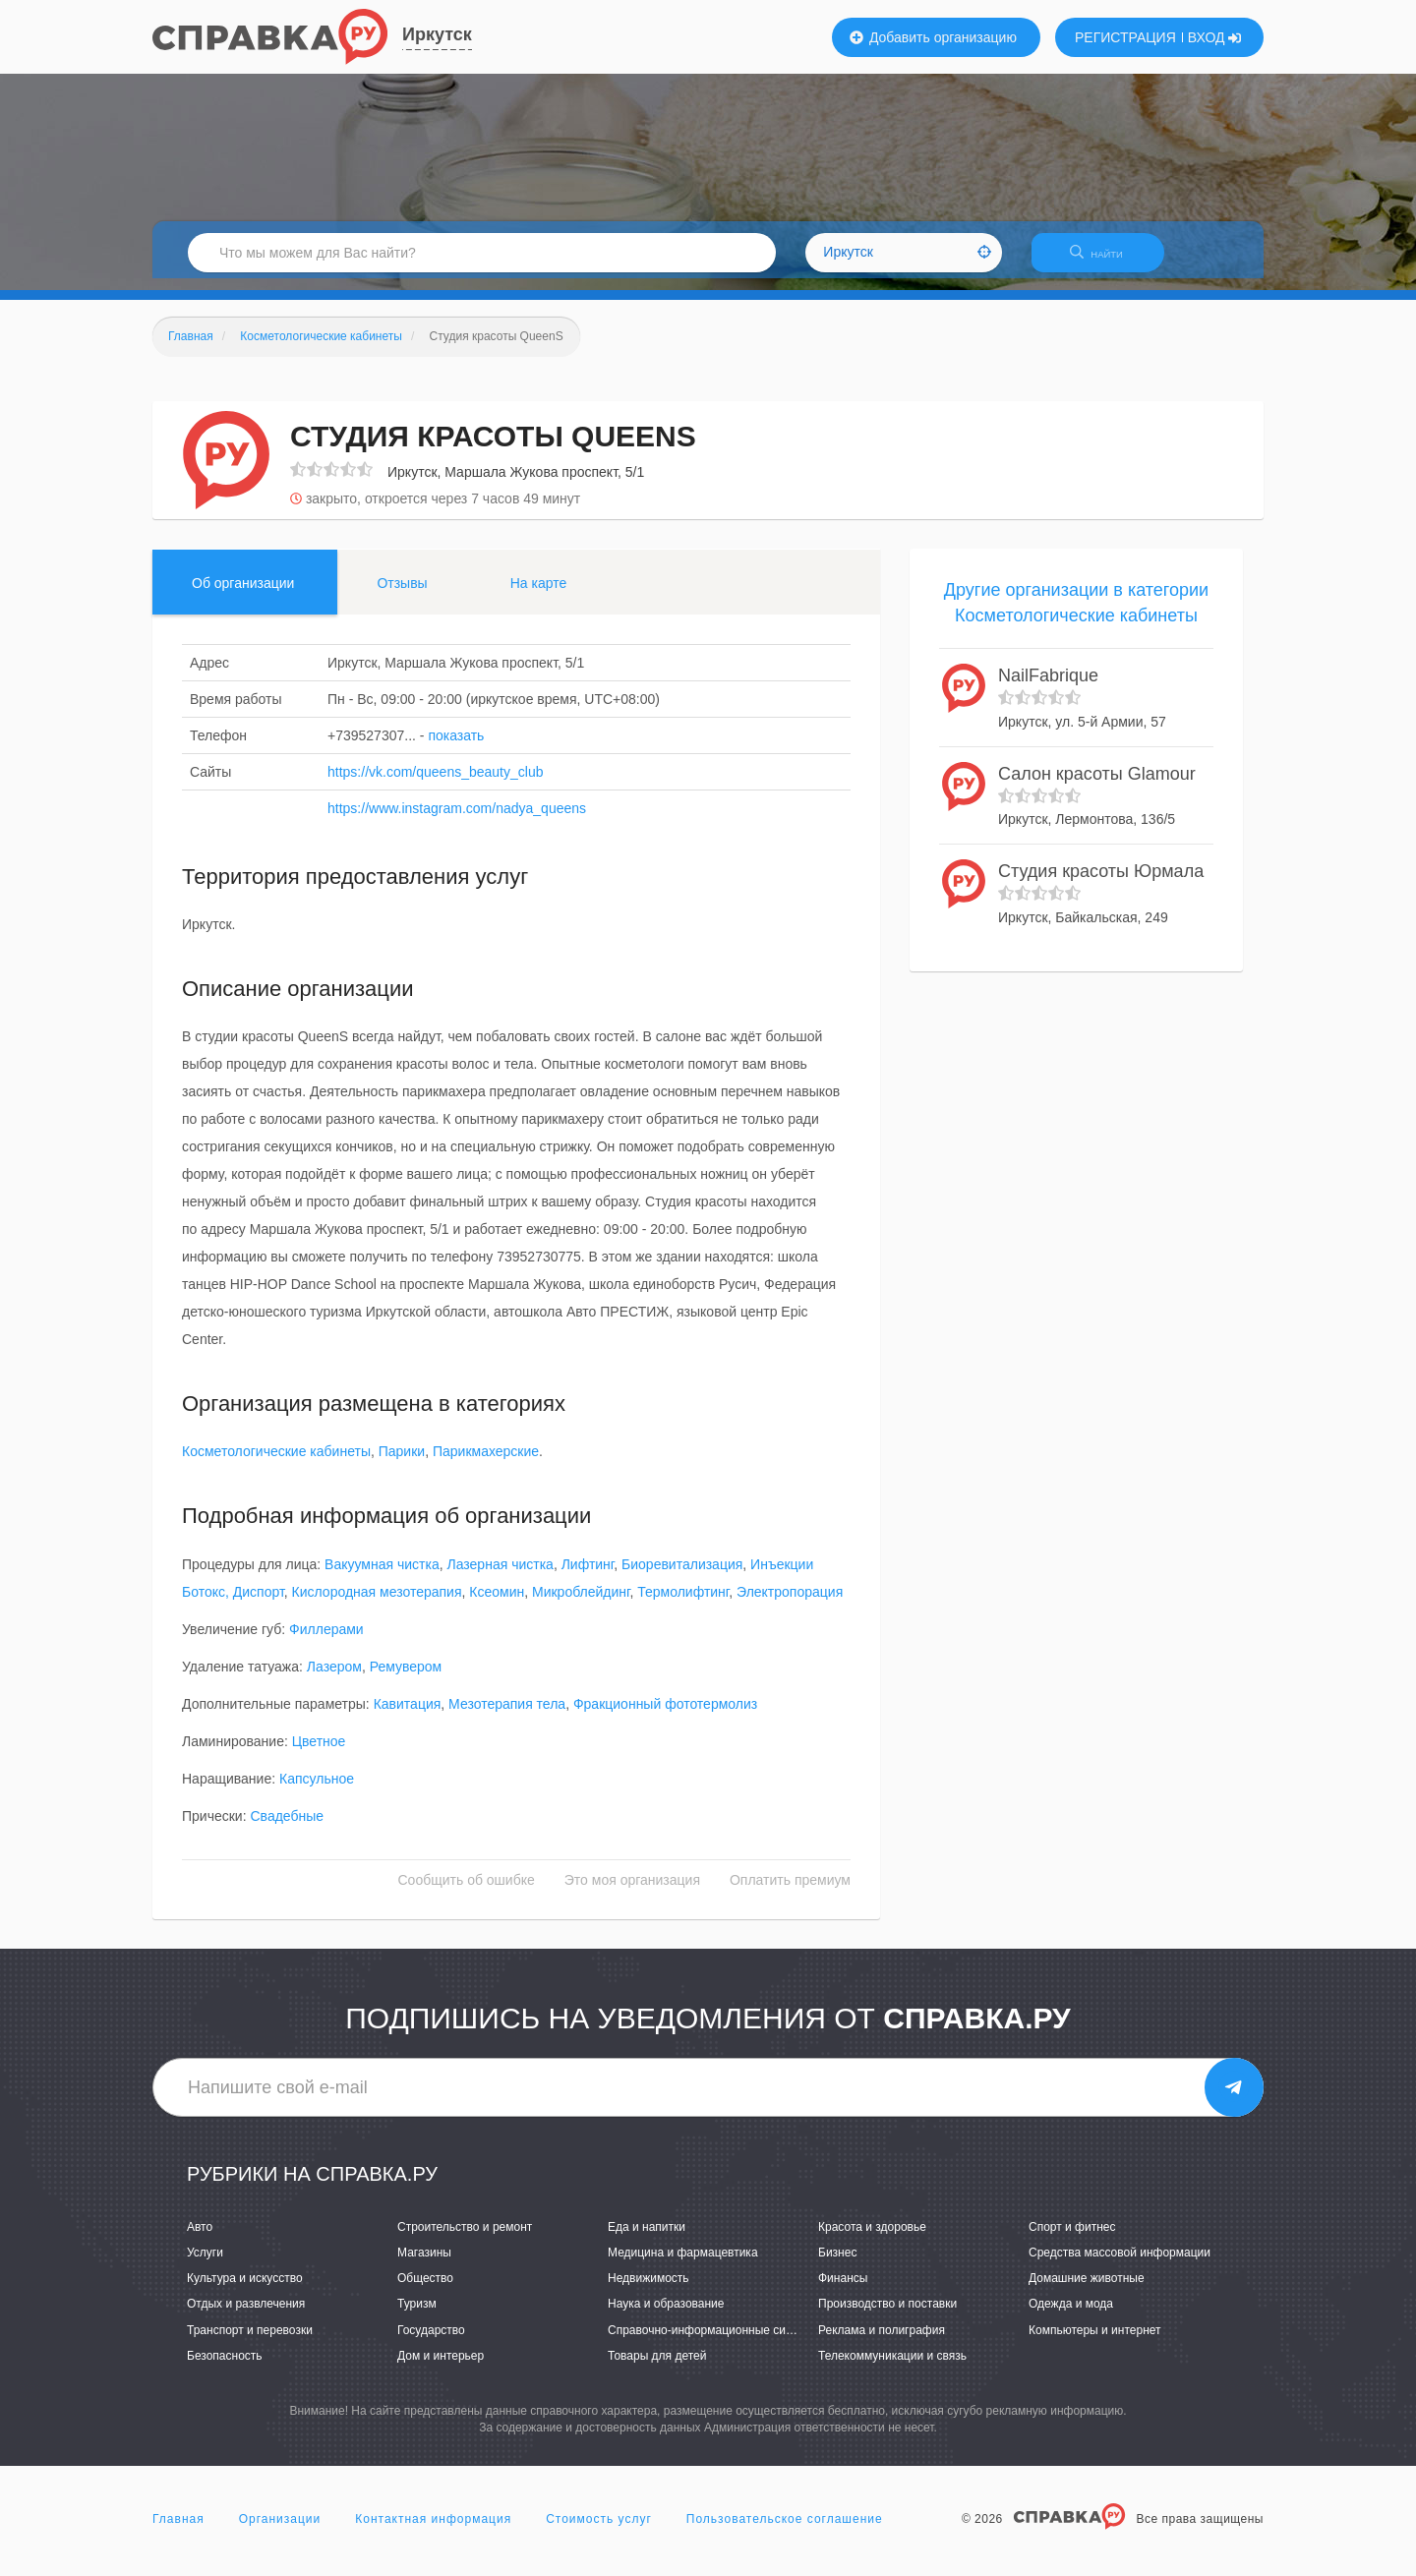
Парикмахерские (486, 1464)
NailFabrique (1048, 688)
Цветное (319, 1753)
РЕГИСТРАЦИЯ (1125, 37)
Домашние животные (1087, 2291)
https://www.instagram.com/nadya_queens (456, 820)
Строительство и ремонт (464, 2239)
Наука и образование (666, 2316)
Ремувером (406, 1678)
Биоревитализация (681, 1576)
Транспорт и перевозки (250, 2342)
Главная (178, 2531)
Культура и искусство (245, 2291)
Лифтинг (588, 1576)
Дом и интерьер (440, 2367)
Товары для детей (657, 2367)
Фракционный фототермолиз (665, 1716)
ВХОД (1215, 37)
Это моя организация (632, 1892)
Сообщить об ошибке (466, 1892)
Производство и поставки (887, 2316)
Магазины (424, 2264)
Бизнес (837, 2264)
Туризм (417, 2316)
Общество (425, 2291)
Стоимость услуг (599, 2531)
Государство (431, 2342)
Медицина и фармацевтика (683, 2264)
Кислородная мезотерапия (377, 1603)
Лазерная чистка (500, 1576)
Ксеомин (496, 1603)
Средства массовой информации (1119, 2264)
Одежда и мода (1071, 2316)
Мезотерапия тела (506, 1716)
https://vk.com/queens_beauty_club (435, 783)
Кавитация (408, 1716)
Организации (280, 2531)
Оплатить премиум (790, 1892)
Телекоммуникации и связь (892, 2367)
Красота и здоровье (872, 2239)
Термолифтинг (683, 1603)
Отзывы (402, 595)
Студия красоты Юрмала (1101, 884)
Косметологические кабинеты (276, 1464)
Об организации (243, 595)
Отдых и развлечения (246, 2316)
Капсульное (316, 1790)
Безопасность (225, 2367)
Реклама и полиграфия (881, 2342)
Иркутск (437, 34)
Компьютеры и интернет (1095, 2342)
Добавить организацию (933, 37)
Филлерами (326, 1641)
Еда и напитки (646, 2239)
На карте (538, 595)
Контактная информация (433, 2531)
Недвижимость (648, 2291)
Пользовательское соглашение (784, 2531)
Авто (199, 2239)
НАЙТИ (1106, 260)
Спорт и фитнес (1072, 2239)
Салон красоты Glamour (1097, 785)
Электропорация (790, 1603)
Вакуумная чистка (382, 1576)
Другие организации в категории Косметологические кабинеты (1076, 614)
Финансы (842, 2291)
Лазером (334, 1678)
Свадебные (287, 1828)
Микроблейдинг (580, 1603)
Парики (402, 1464)
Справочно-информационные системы (714, 2342)
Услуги (205, 2264)
